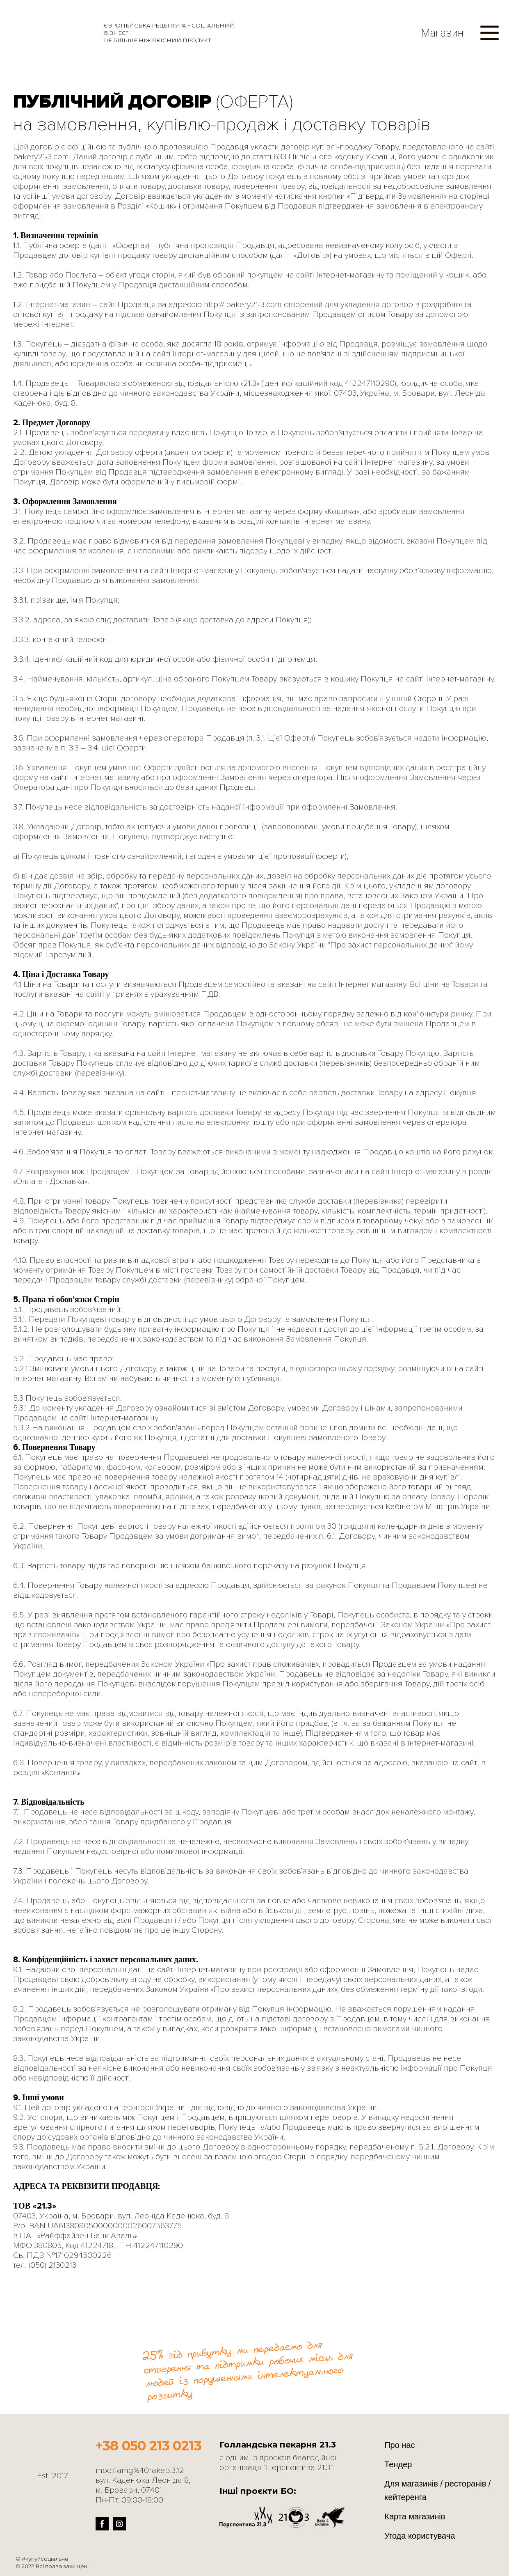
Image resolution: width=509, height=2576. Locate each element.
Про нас (399, 2445)
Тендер (398, 2464)
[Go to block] (230, 2331)
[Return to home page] (50, 33)
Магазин (442, 33)
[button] (489, 33)
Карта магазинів (414, 2516)
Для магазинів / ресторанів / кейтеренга (437, 2490)
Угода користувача (419, 2535)
